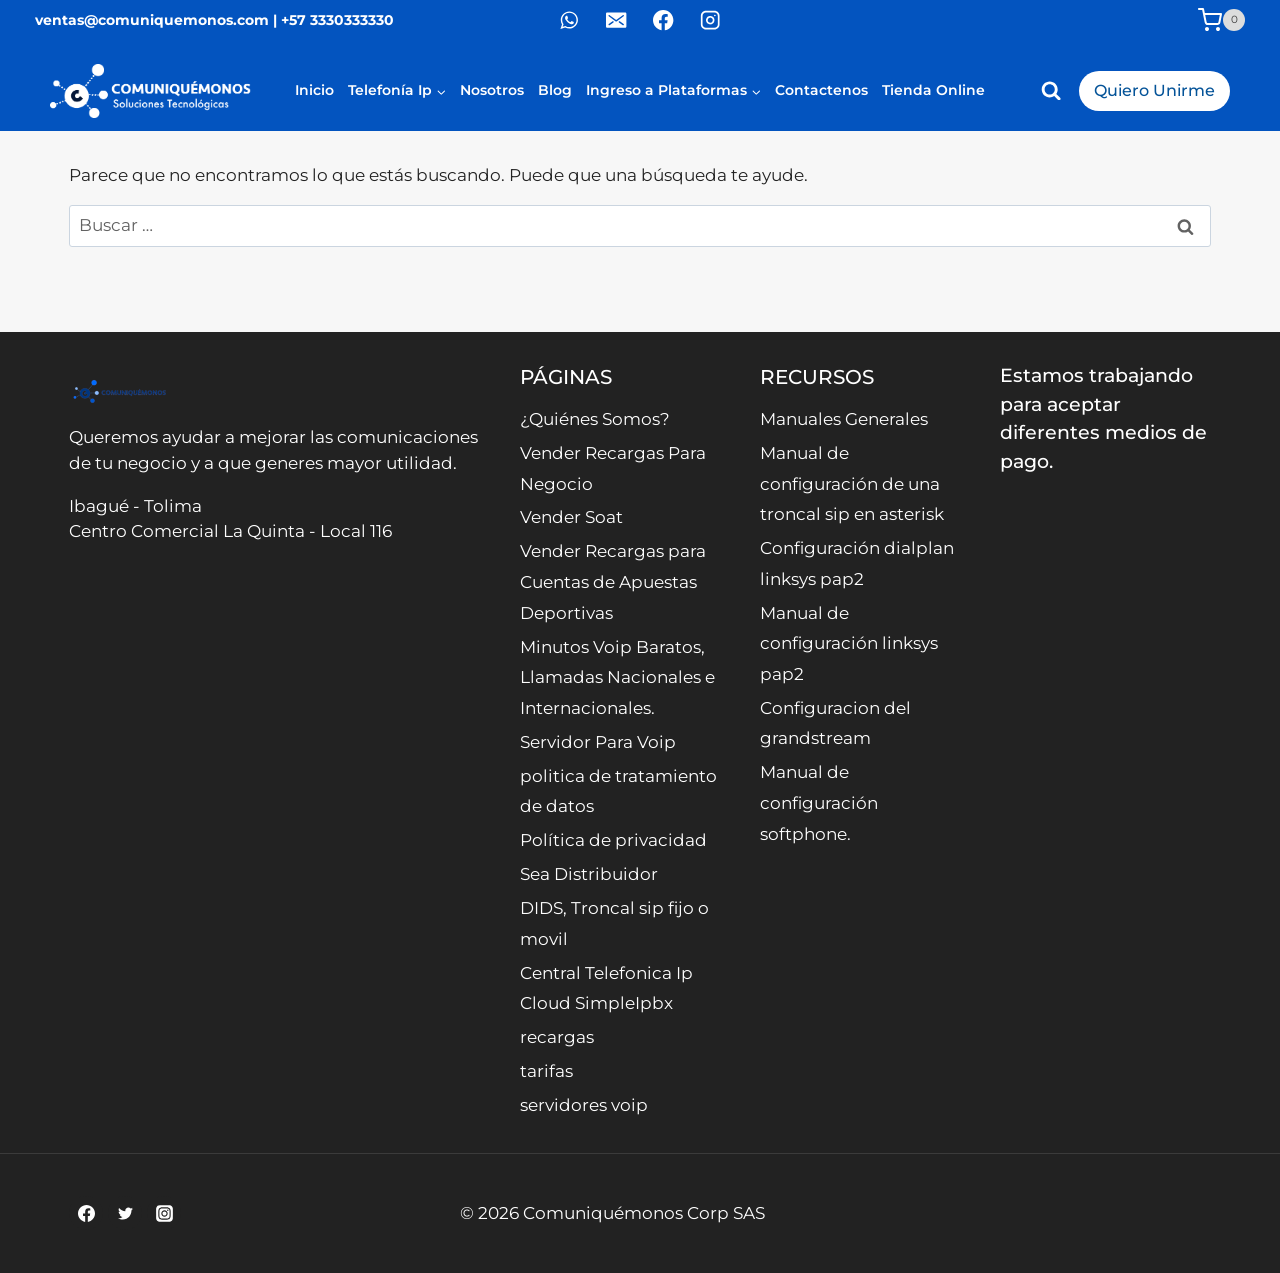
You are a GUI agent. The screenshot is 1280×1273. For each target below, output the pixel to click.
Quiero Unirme (1154, 90)
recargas (557, 1037)
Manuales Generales (844, 419)
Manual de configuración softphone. (819, 802)
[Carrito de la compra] (1221, 20)
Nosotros (492, 90)
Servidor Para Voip (598, 742)
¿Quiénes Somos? (595, 419)
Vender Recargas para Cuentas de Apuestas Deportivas (613, 581)
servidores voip (584, 1105)
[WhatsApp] (569, 20)
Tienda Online (933, 90)
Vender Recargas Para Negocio (613, 468)
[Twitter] (125, 1213)
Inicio (314, 90)
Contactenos (821, 90)
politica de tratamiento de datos (618, 791)
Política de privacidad (613, 840)
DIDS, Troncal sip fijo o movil (614, 923)
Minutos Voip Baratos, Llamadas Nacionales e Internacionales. (617, 677)
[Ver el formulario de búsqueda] (1051, 91)
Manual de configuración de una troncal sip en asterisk (852, 483)
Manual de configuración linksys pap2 (849, 643)
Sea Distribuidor (589, 874)
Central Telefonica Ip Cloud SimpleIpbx (606, 988)
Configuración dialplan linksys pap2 (857, 563)
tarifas (546, 1071)
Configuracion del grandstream (835, 723)
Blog (555, 90)
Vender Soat (571, 517)
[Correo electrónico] (616, 20)
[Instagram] (710, 20)
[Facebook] (663, 20)
